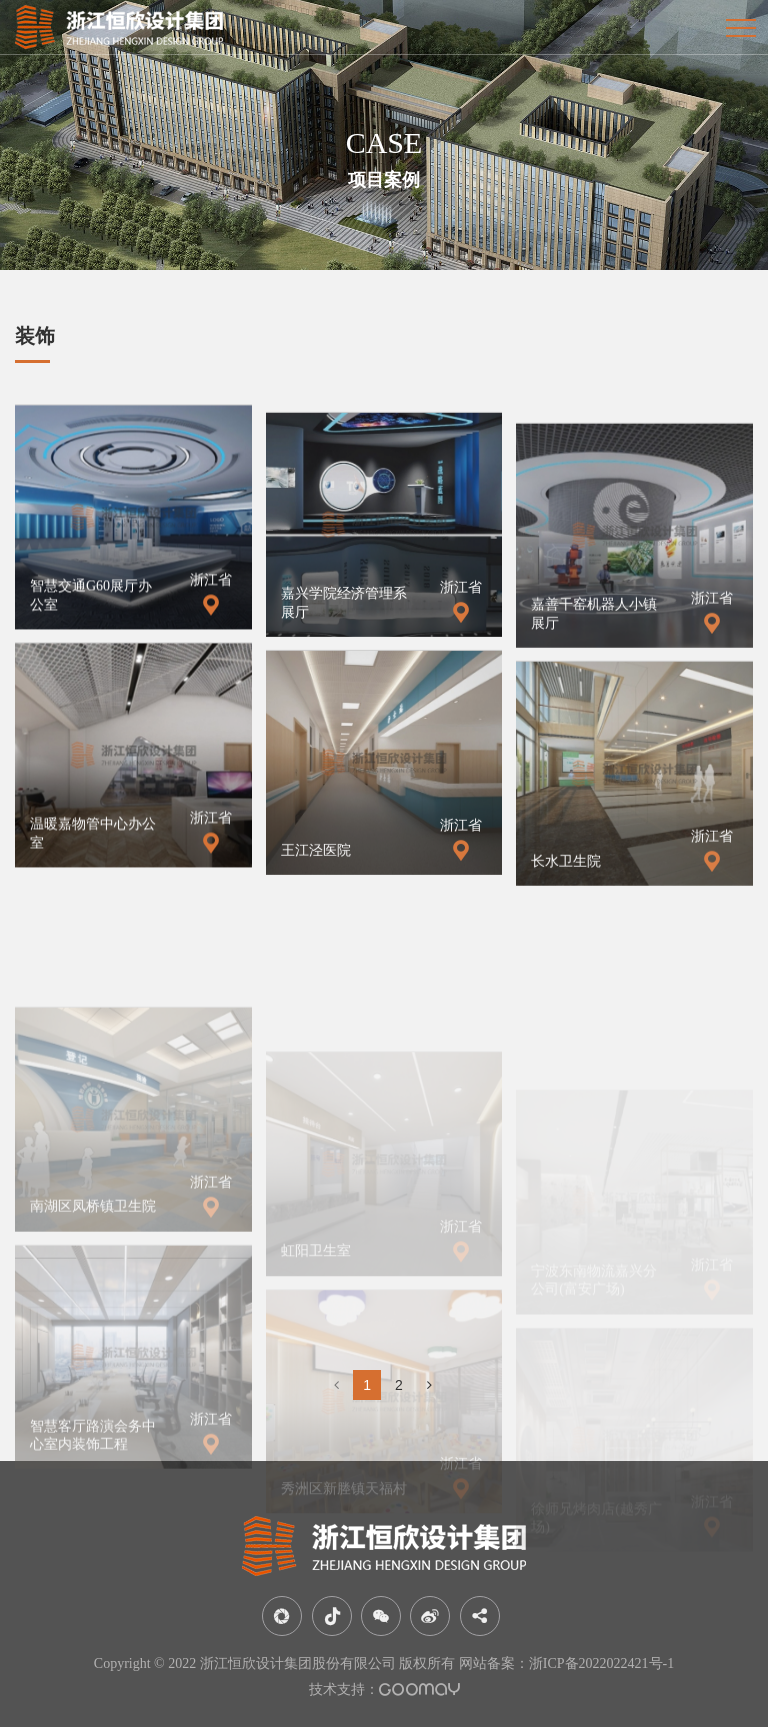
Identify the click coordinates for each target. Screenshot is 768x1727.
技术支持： (384, 1689)
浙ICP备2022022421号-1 (601, 1663)
